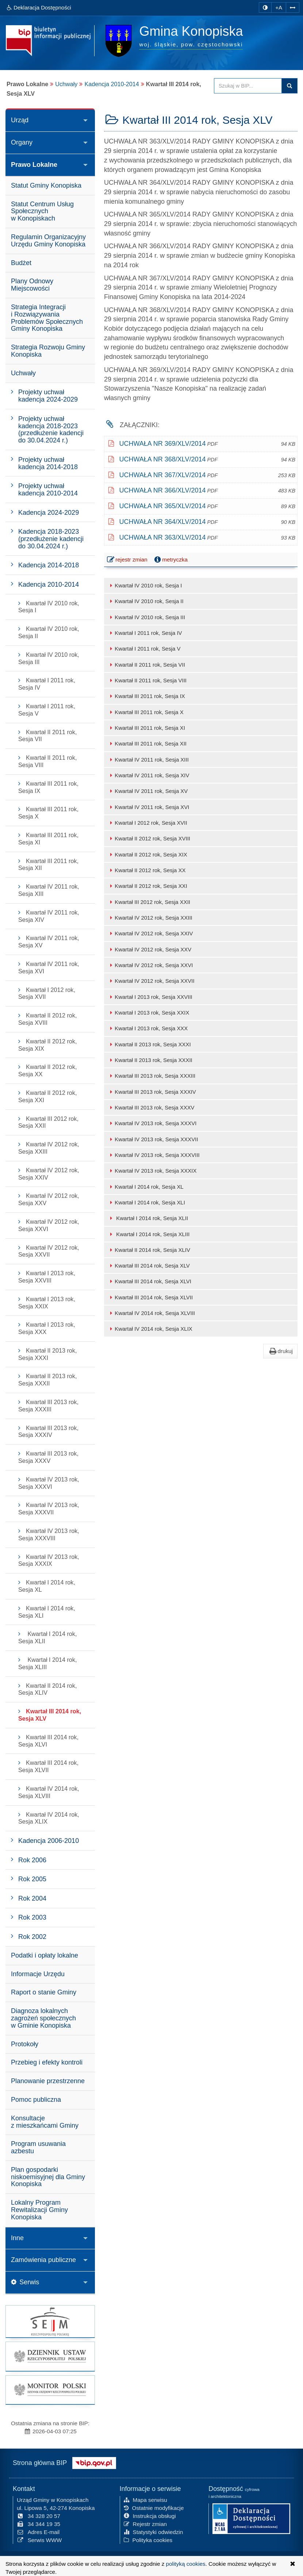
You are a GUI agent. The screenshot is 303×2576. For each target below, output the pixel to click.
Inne (17, 2238)
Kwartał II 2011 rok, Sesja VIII (147, 680)
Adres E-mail (38, 2532)
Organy (21, 142)
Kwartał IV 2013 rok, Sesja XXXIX (152, 1171)
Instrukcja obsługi (150, 2516)
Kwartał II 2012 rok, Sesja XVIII (149, 838)
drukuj (280, 1351)
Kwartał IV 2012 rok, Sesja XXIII (150, 918)
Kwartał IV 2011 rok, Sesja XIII (148, 759)
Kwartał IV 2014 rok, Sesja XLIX (150, 1329)
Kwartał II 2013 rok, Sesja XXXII (150, 1060)
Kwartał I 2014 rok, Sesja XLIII (148, 1234)
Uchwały (66, 84)
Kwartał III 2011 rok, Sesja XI (146, 728)
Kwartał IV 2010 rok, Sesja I (145, 585)
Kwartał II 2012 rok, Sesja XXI (147, 886)
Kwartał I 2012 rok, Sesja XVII (147, 823)
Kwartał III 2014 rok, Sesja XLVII (150, 1297)
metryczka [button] (170, 559)
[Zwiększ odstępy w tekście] (292, 7)
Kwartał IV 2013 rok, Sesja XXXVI (152, 1123)
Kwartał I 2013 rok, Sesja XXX (148, 1028)
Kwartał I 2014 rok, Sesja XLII (148, 1218)
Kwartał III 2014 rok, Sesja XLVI (149, 1281)
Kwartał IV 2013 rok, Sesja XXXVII (153, 1139)
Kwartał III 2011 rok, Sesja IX (146, 696)
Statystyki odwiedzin (153, 2532)
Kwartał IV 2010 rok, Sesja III (146, 617)
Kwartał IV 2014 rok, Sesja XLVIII (151, 1313)
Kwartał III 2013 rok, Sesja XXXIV (152, 1092)
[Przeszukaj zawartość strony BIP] (248, 85)
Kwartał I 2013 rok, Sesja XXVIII (150, 997)
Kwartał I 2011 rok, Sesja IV (145, 633)
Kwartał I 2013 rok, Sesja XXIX (148, 1012)
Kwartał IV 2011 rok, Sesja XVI (148, 807)
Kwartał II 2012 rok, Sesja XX (147, 870)
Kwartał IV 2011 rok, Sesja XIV (148, 775)
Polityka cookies (148, 2540)
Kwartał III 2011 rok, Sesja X (146, 712)
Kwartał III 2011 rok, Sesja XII (147, 743)
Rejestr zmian (145, 2524)
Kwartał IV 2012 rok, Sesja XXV (149, 949)
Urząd (19, 120)
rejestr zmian (127, 560)
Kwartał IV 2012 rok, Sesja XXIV (150, 933)
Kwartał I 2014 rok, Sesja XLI (146, 1202)
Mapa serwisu (145, 2500)
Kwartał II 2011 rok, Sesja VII (146, 665)
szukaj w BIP (289, 86)
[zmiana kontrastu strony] (265, 7)
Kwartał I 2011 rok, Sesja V (144, 648)
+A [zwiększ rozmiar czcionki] (278, 7)
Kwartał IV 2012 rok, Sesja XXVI (150, 965)
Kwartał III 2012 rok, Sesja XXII (149, 902)
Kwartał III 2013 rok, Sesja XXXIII (151, 1076)
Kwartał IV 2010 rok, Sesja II (146, 601)
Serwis (25, 2282)
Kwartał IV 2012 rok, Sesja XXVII (151, 981)
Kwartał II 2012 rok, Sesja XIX (147, 854)
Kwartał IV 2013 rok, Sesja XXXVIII (154, 1155)
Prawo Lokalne (34, 164)
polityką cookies (186, 2564)
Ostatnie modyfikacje (154, 2508)
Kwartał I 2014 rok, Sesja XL (146, 1187)
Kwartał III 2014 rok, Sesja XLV (149, 1265)
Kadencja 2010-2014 (111, 84)
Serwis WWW (39, 2540)
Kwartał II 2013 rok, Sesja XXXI (149, 1044)
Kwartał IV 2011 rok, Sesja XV (148, 791)
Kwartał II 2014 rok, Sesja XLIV (149, 1250)
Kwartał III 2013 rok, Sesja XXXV (151, 1107)
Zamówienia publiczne (43, 2259)
